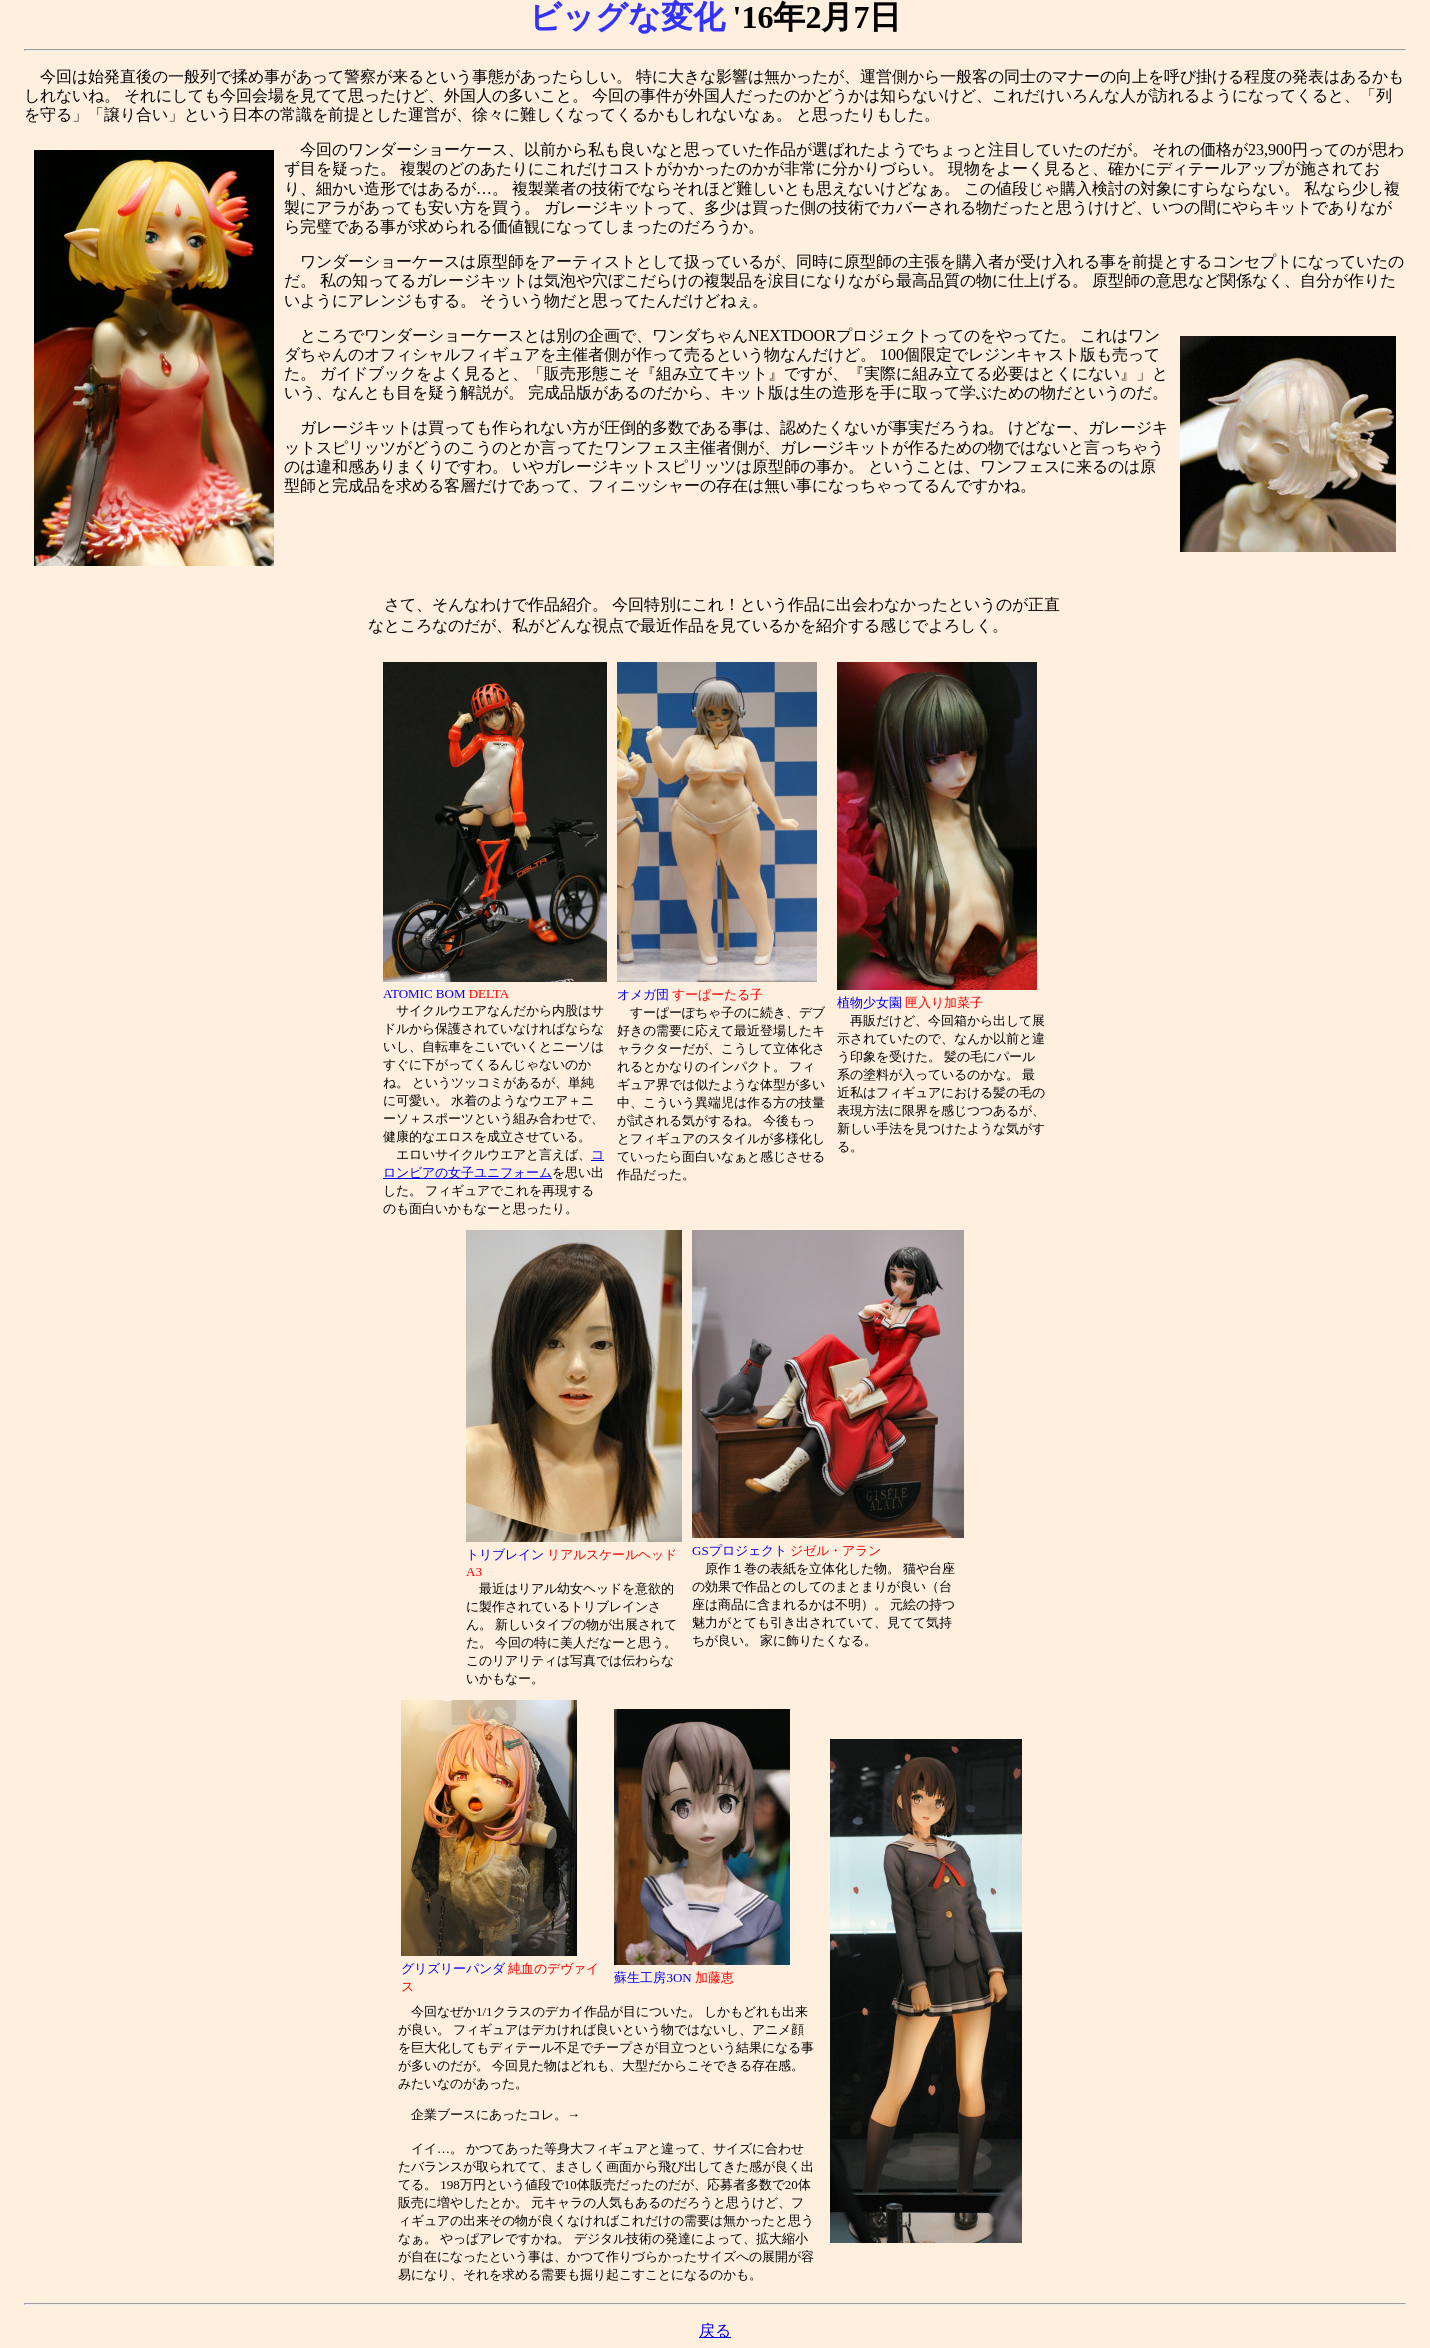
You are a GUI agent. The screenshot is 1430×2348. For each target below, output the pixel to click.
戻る (715, 2330)
